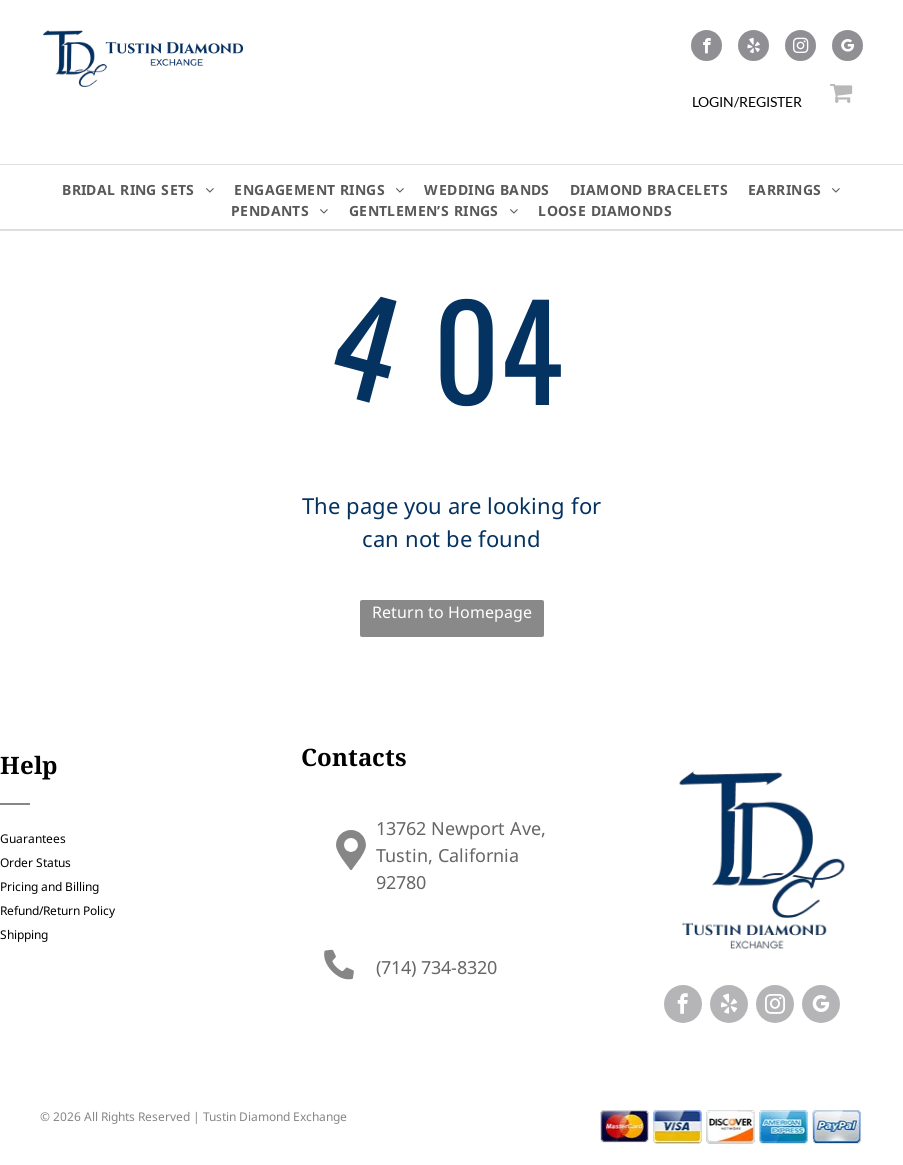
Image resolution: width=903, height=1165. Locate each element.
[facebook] (706, 48)
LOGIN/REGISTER (747, 101)
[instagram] (800, 48)
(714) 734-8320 (436, 967)
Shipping (24, 934)
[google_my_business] (847, 48)
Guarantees (33, 838)
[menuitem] (138, 189)
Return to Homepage (452, 612)
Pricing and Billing (49, 886)
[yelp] (753, 48)
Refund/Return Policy (57, 910)
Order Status (35, 862)
